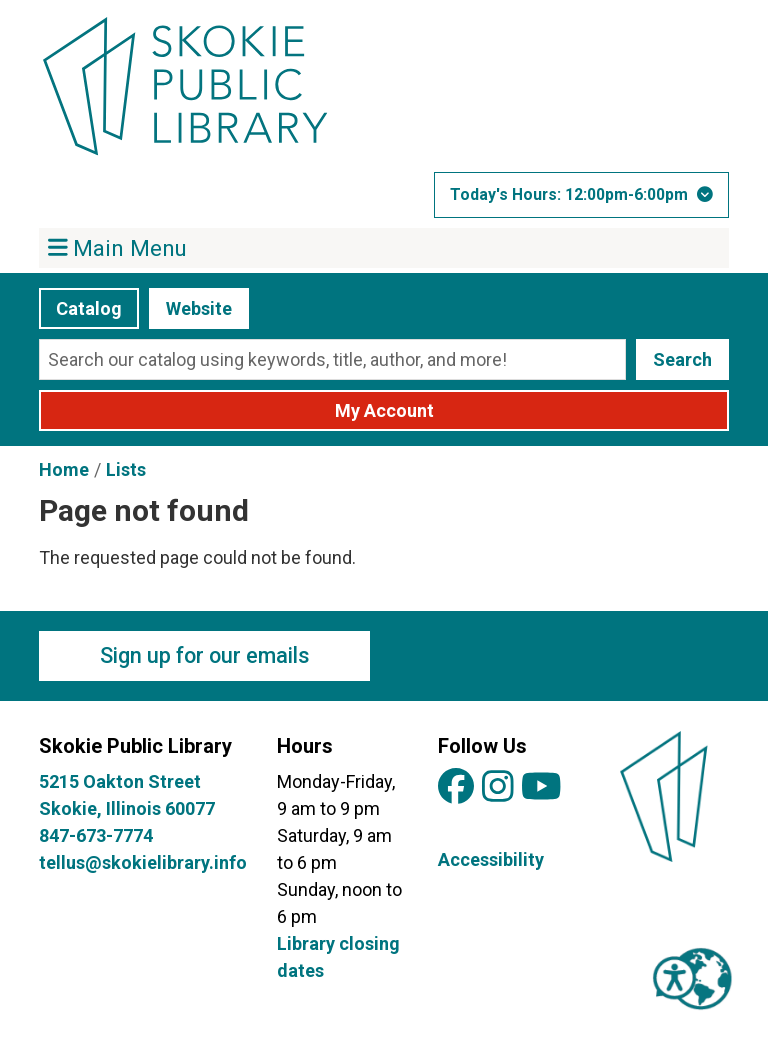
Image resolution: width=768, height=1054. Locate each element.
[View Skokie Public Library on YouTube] (541, 787)
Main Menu (118, 247)
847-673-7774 (96, 835)
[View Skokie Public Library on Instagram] (498, 787)
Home (64, 469)
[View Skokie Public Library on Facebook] (456, 787)
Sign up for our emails (204, 655)
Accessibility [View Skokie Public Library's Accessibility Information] (491, 859)
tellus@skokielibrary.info (143, 862)
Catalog (89, 308)
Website (199, 308)
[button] (581, 195)
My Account (384, 410)
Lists (126, 469)
